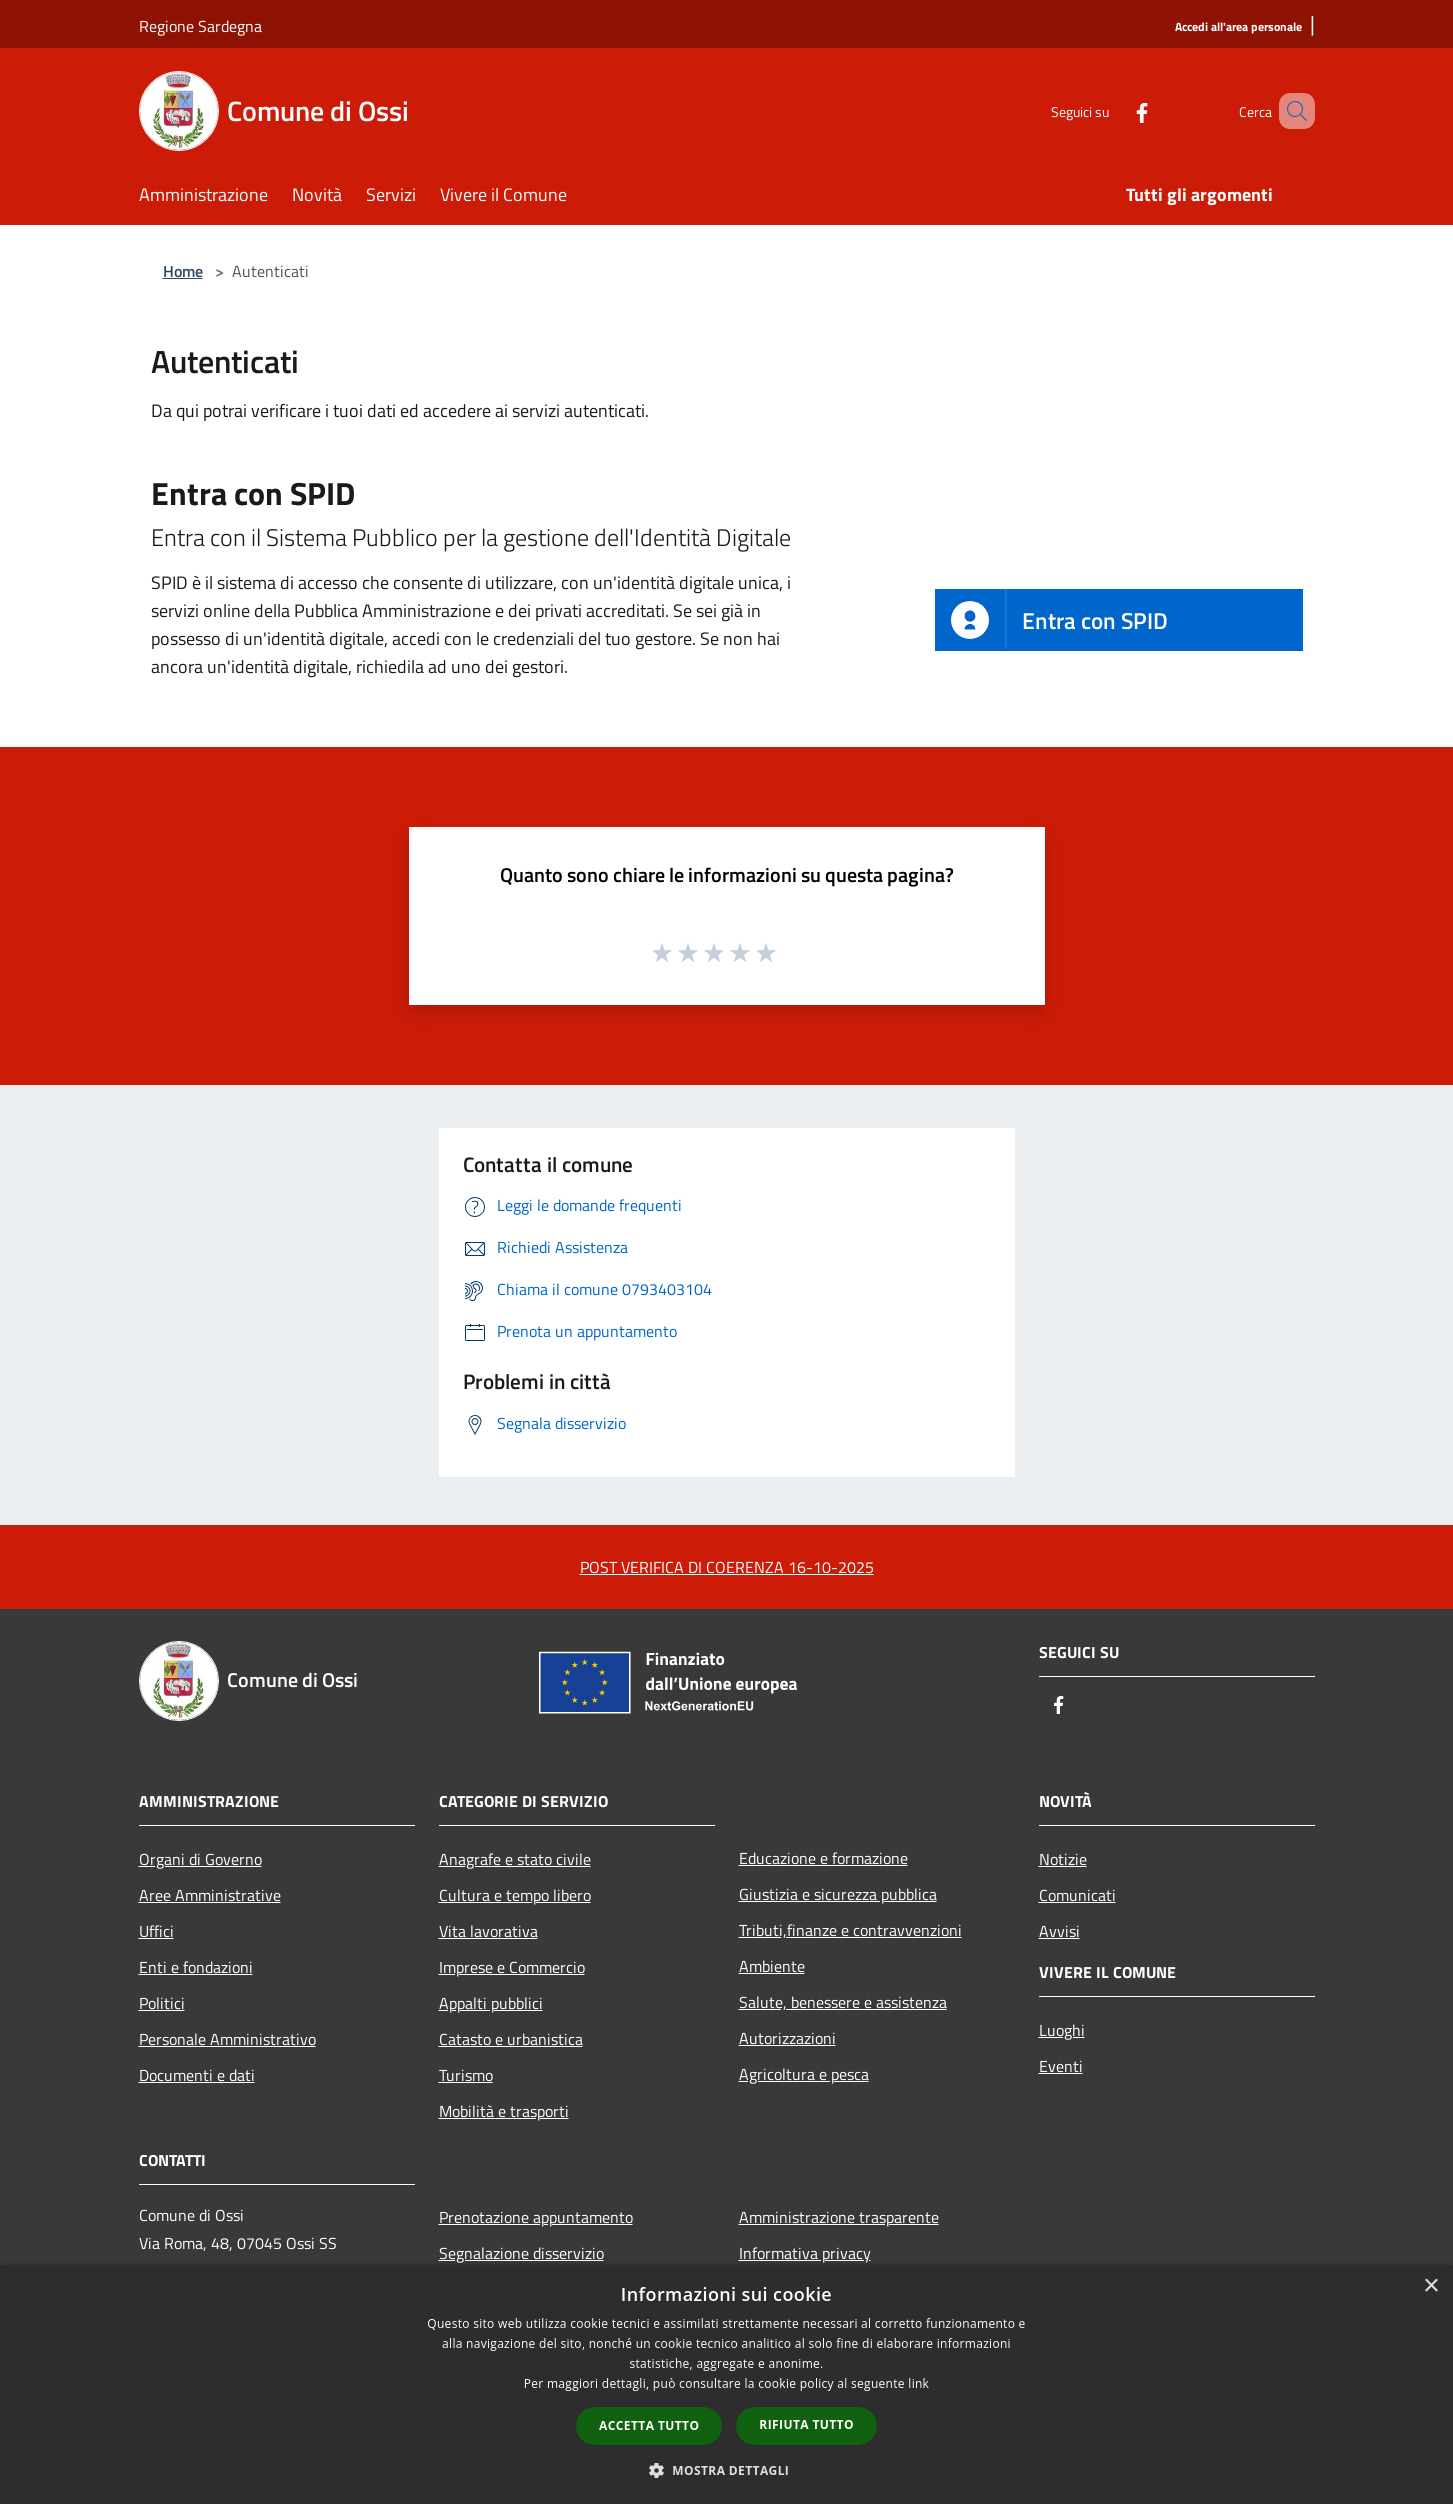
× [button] (1430, 2286)
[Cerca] (1291, 111)
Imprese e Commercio (512, 1967)
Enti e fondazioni (196, 1967)
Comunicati (1077, 1895)
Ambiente (772, 1966)
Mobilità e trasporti (504, 2111)
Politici (162, 2003)
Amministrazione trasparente (839, 2217)
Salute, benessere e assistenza (843, 2002)
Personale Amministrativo (227, 2039)
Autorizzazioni (787, 2038)
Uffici (156, 1931)
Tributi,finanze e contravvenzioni (850, 1930)
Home (183, 271)
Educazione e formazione (823, 1858)
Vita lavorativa (488, 1931)
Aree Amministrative (210, 1895)
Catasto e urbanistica (511, 2039)
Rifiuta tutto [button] (806, 2424)
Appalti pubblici (491, 2003)
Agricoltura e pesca (804, 2074)
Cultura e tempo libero (515, 1895)
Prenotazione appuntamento (536, 2217)
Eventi (1061, 2066)
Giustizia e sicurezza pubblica (838, 1894)
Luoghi (1062, 2030)
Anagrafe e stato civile (515, 1859)
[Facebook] (1113, 110)
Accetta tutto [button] (649, 2425)
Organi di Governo (200, 1859)
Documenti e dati (197, 2075)
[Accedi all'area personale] (1238, 27)
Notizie (1063, 1859)
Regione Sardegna (200, 26)
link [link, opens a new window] (918, 2383)
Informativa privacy (805, 2253)
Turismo (466, 2075)
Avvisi (1059, 1931)
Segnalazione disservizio (521, 2253)
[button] (727, 2470)
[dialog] (726, 2384)
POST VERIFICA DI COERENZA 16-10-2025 (727, 1567)
